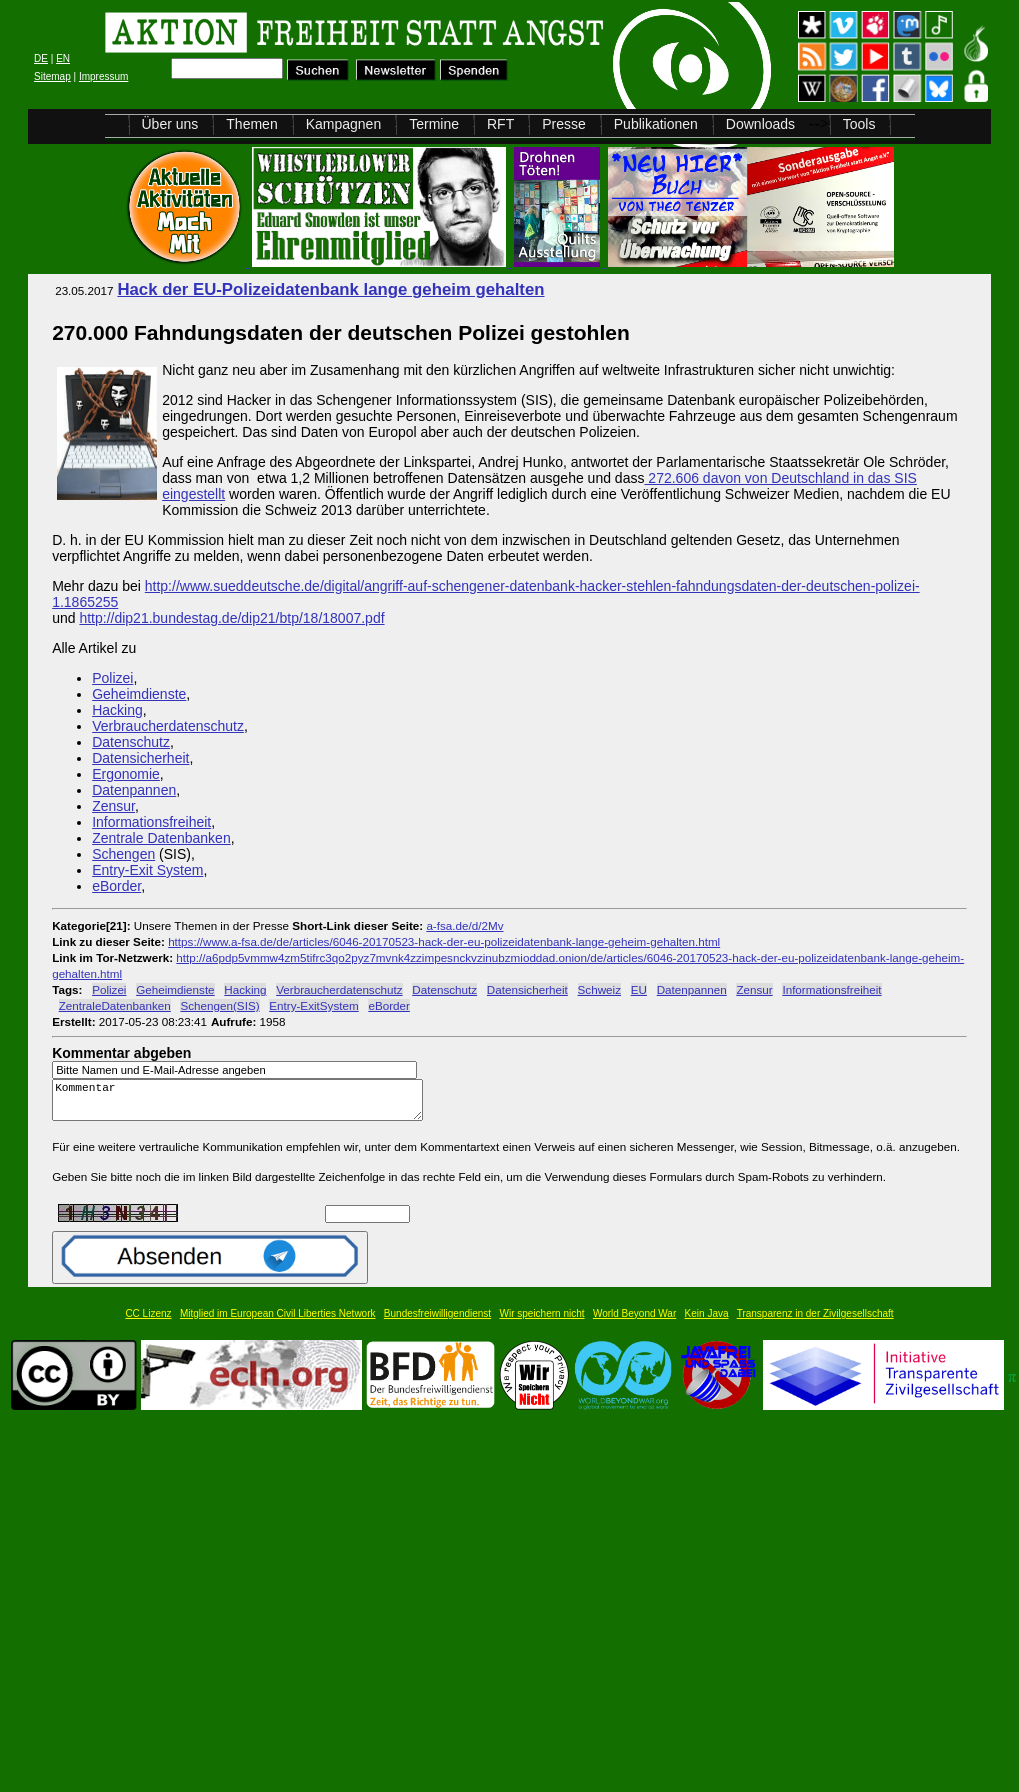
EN (63, 58)
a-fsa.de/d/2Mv (464, 925)
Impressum (103, 76)
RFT (500, 124)
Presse (564, 124)
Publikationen (656, 124)
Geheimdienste (139, 694)
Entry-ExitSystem (313, 1005)
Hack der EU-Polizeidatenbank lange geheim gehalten (330, 289)
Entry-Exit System (147, 870)
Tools (859, 124)
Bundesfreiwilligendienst (437, 1322)
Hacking (117, 710)
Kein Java (707, 1322)
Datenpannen (134, 790)
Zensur (113, 806)
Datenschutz (131, 742)
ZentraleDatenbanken (115, 1005)
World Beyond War (634, 1322)
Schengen (123, 854)
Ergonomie (126, 774)
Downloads (760, 124)
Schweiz (599, 989)
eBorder (116, 886)
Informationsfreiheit (151, 822)
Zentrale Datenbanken (161, 838)
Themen (251, 124)
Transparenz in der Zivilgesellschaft (815, 1322)
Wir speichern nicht (542, 1322)
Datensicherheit (140, 758)
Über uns (170, 124)
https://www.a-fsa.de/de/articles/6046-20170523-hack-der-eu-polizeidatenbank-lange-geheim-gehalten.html (444, 941)
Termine (434, 124)
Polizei (112, 678)
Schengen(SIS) (219, 1005)
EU (639, 989)
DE (41, 58)
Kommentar (243, 1104)
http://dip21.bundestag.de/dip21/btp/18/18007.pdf (231, 618)
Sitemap (52, 76)
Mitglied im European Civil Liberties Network (278, 1322)
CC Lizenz (148, 1322)
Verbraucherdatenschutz (168, 726)
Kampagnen (344, 124)
